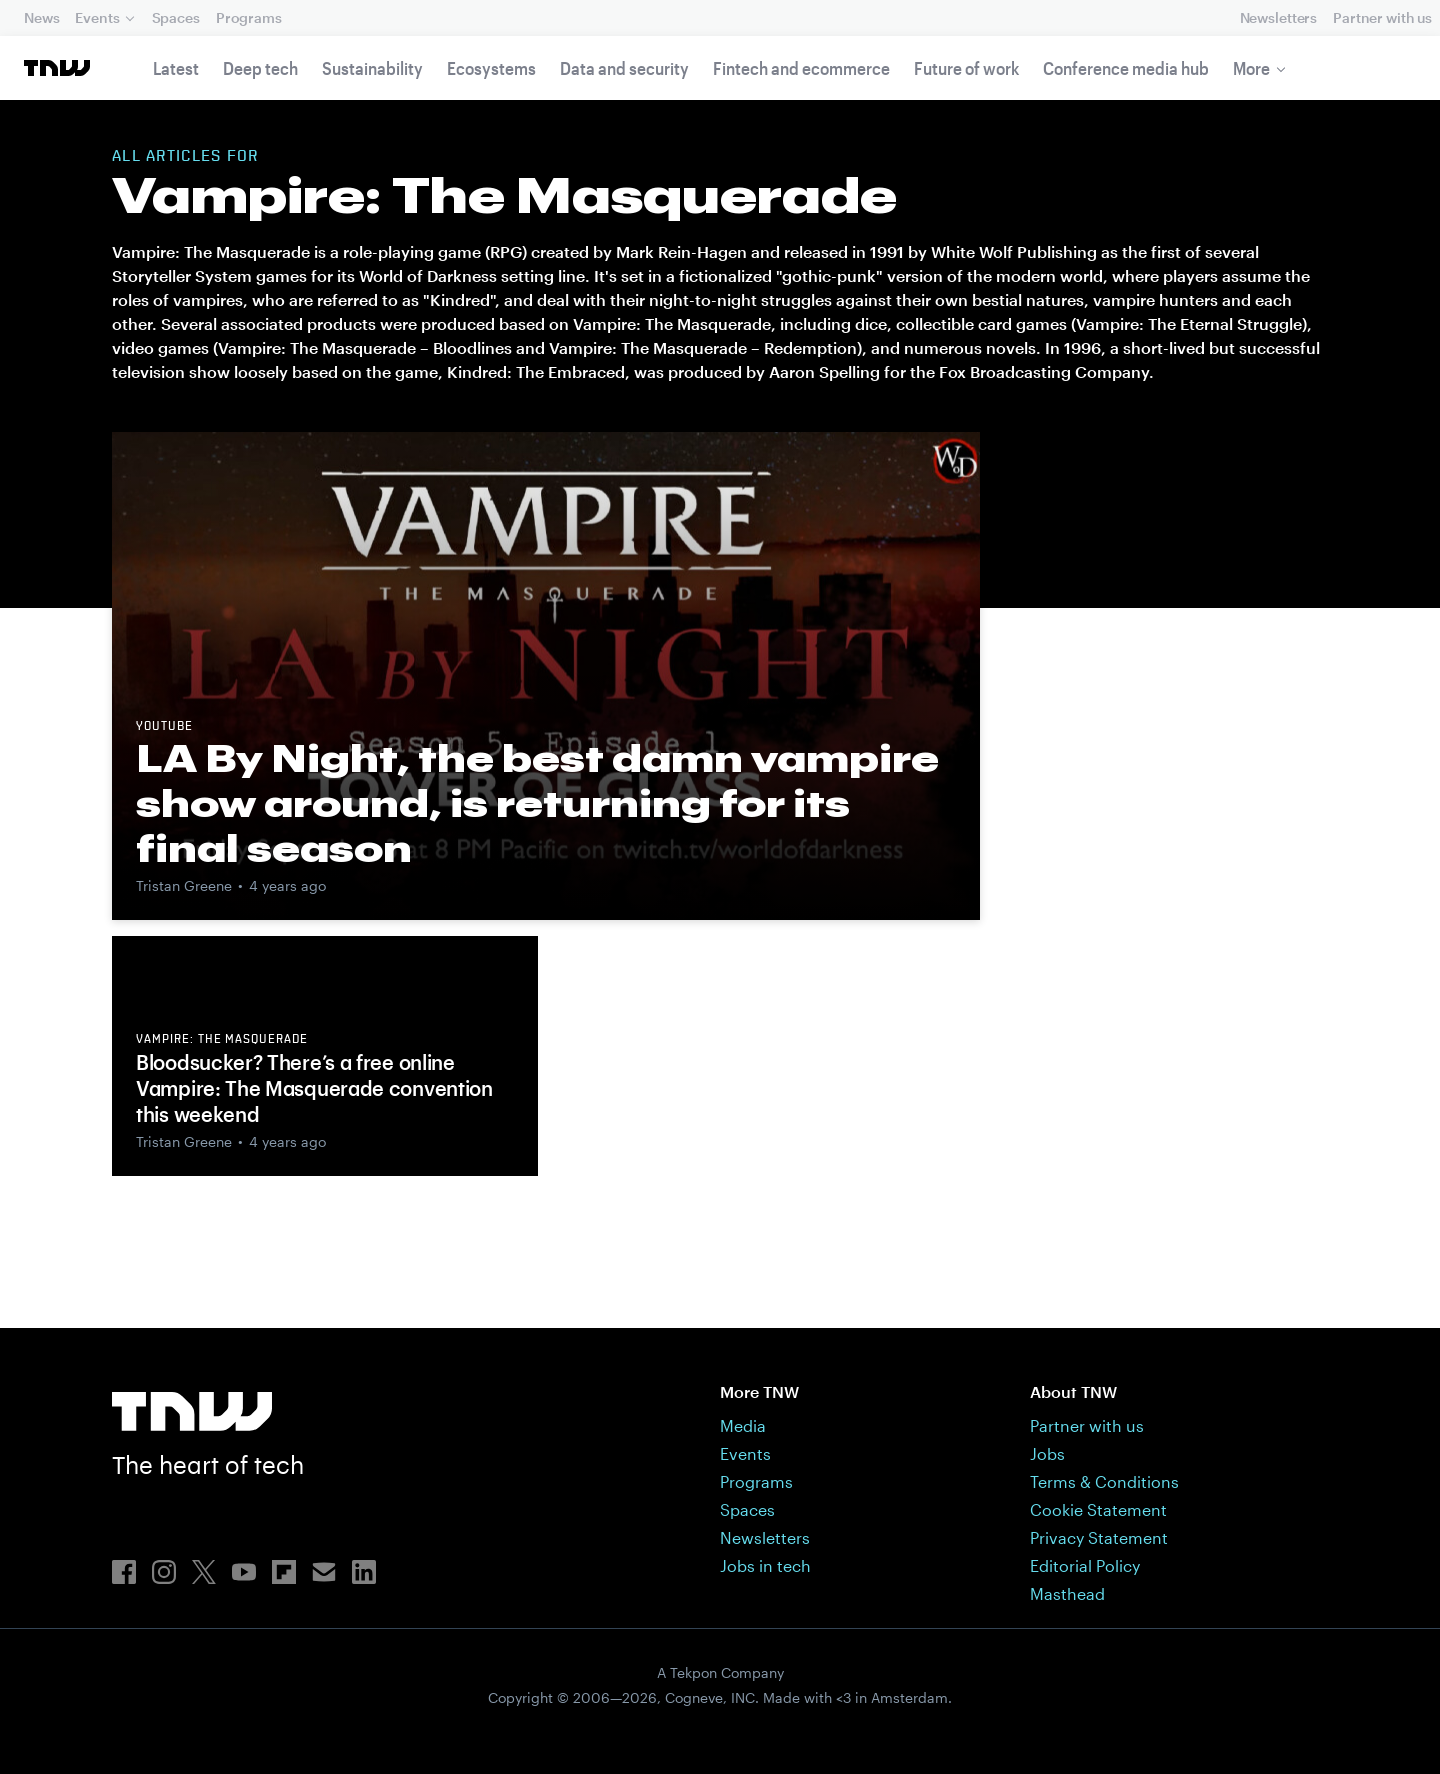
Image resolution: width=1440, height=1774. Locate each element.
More (1251, 68)
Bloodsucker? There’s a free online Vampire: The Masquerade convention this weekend (314, 1088)
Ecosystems (491, 68)
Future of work (966, 68)
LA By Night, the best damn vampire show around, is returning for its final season (537, 803)
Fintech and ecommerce (801, 68)
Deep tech (260, 68)
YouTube (164, 727)
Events (97, 17)
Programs (249, 17)
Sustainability (372, 68)
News (41, 17)
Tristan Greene (184, 885)
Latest (176, 68)
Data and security (624, 68)
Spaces (176, 17)
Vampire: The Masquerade (222, 1040)
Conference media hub (1126, 68)
